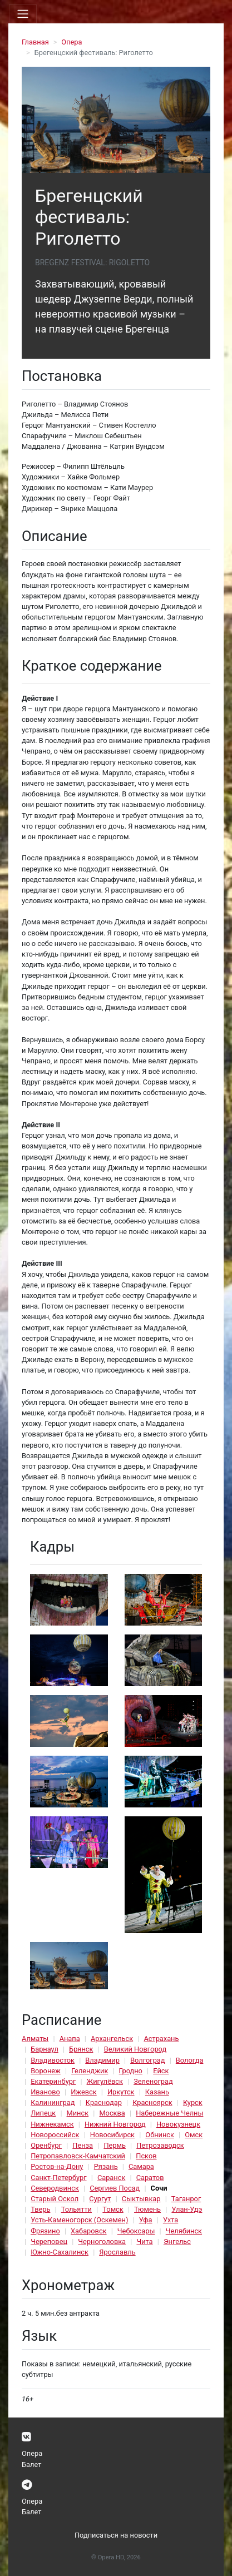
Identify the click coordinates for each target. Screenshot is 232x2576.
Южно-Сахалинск (59, 2252)
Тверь (40, 2209)
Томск (112, 2209)
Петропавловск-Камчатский (78, 2156)
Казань (157, 2092)
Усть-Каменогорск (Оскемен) (79, 2220)
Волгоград (147, 2060)
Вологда (190, 2060)
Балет (31, 2464)
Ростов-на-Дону (57, 2166)
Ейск (161, 2071)
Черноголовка (102, 2241)
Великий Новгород (135, 2049)
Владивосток (53, 2060)
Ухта (170, 2220)
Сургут (100, 2198)
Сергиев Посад (115, 2188)
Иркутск (121, 2092)
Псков (146, 2156)
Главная (35, 42)
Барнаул (44, 2049)
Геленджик (89, 2071)
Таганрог (186, 2198)
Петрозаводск (160, 2145)
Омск (194, 2135)
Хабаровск (88, 2231)
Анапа (70, 2038)
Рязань (106, 2166)
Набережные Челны (169, 2113)
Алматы (35, 2038)
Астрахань (161, 2038)
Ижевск (84, 2092)
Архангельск (112, 2038)
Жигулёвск (105, 2081)
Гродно (130, 2071)
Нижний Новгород (115, 2124)
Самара (141, 2166)
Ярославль (117, 2252)
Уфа (145, 2220)
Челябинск (184, 2231)
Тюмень (147, 2209)
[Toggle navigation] (23, 13)
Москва (112, 2113)
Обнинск (159, 2135)
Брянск (81, 2049)
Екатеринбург (53, 2081)
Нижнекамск (52, 2124)
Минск (78, 2113)
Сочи (159, 2188)
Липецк (43, 2113)
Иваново (45, 2092)
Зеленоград (153, 2081)
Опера (71, 42)
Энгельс (177, 2241)
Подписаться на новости (116, 2535)
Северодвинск (55, 2188)
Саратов (150, 2177)
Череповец (49, 2241)
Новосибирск (112, 2135)
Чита (144, 2241)
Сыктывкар (141, 2198)
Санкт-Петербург (58, 2177)
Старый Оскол (54, 2198)
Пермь (114, 2145)
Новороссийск (55, 2135)
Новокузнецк (178, 2124)
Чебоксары (136, 2231)
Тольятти (76, 2209)
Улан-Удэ (186, 2209)
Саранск (111, 2177)
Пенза (82, 2145)
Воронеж (46, 2071)
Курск (193, 2102)
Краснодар (104, 2102)
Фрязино (45, 2231)
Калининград (53, 2102)
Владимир (102, 2060)
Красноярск (152, 2102)
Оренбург (46, 2145)
